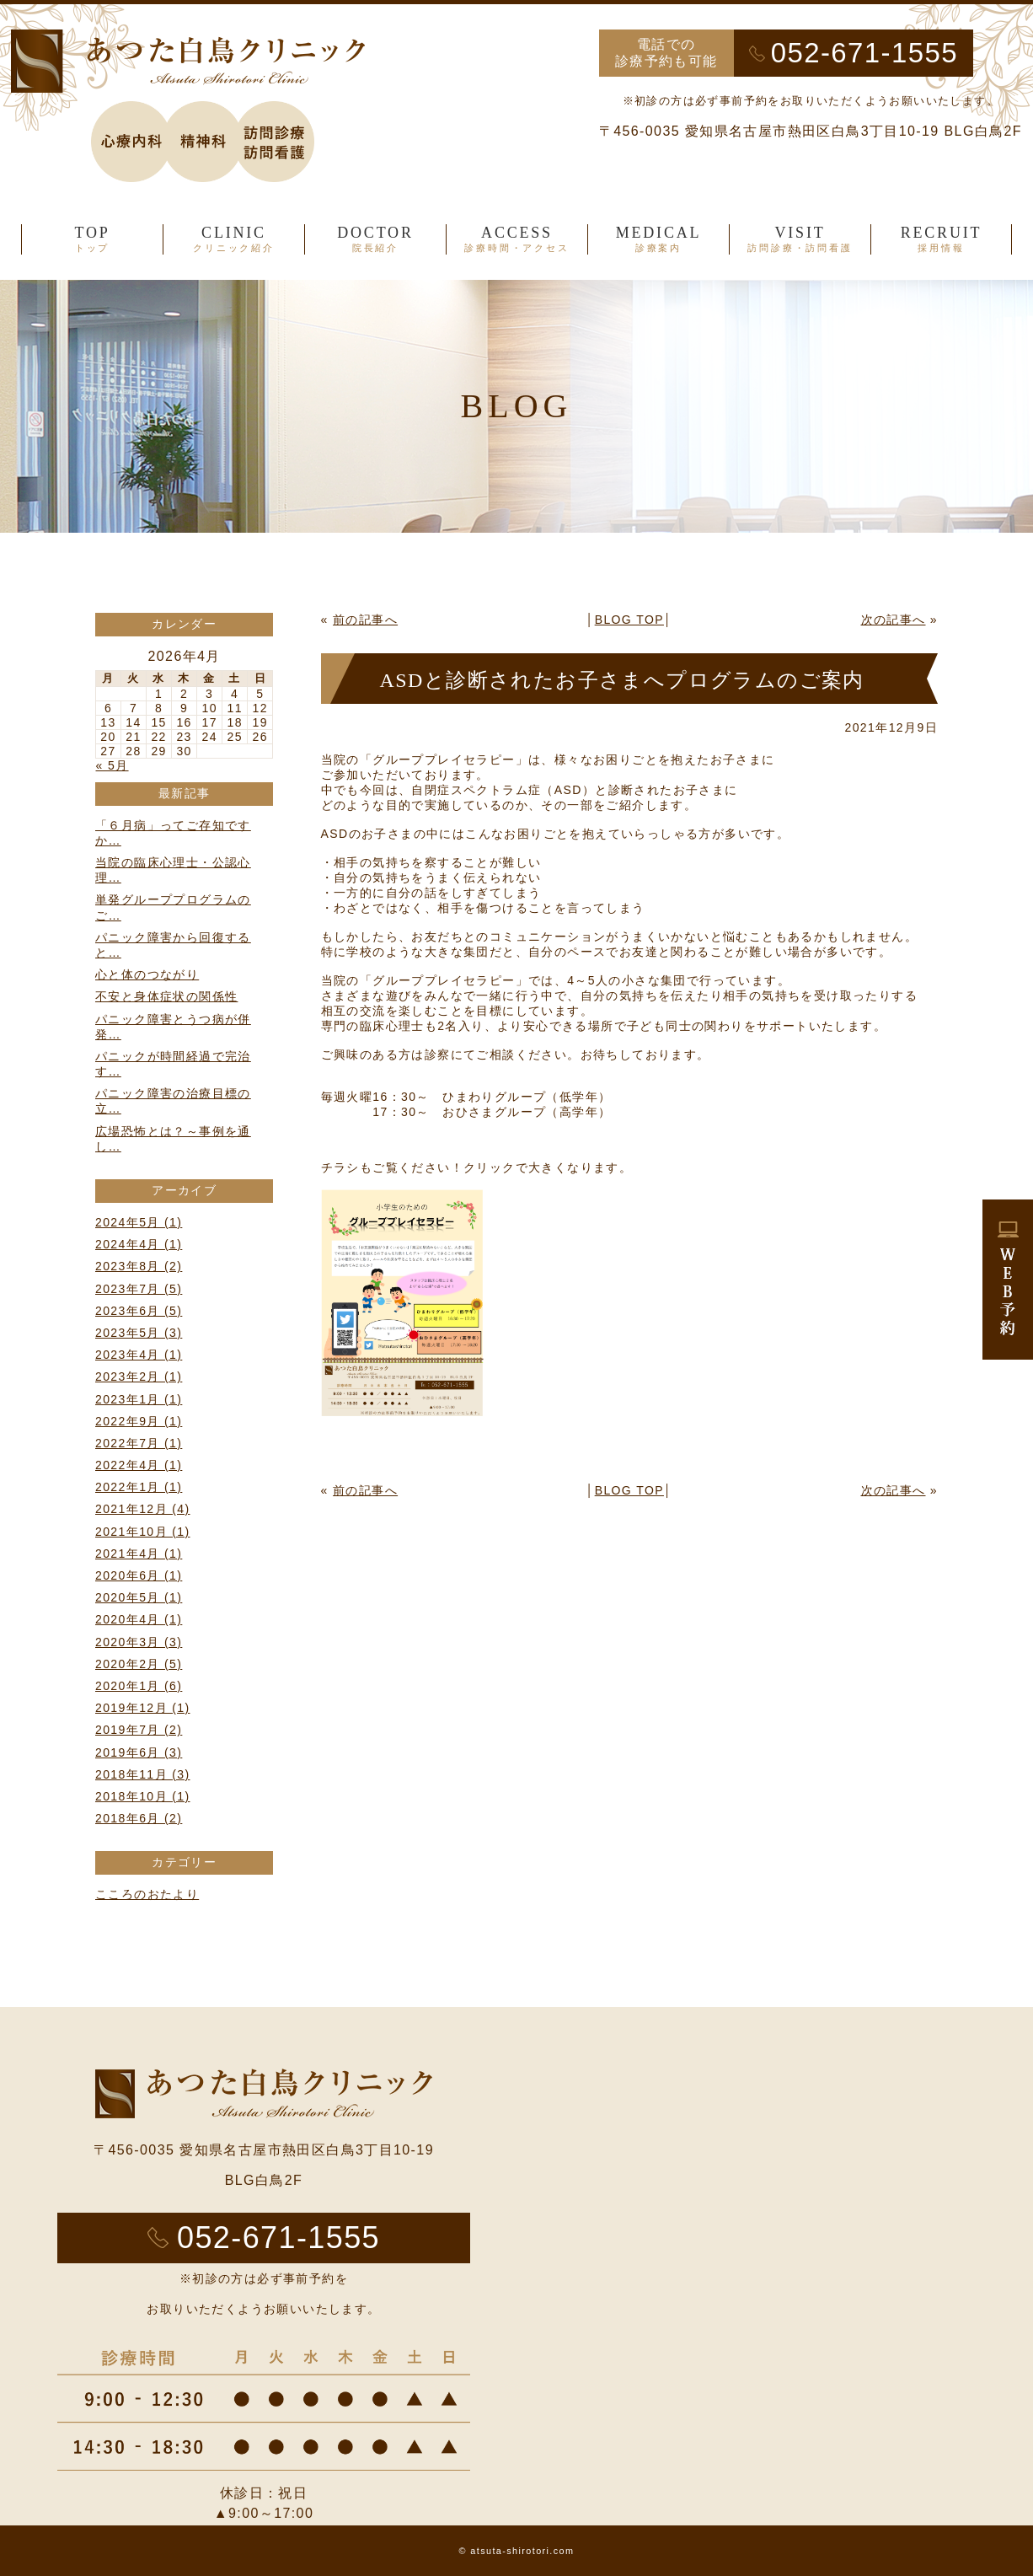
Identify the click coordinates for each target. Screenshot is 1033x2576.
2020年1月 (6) (138, 1686)
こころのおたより (147, 1894)
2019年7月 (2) (138, 1729)
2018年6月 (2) (138, 1818)
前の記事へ (365, 619)
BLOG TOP (629, 619)
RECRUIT (941, 239)
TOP (92, 239)
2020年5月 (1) (138, 1597)
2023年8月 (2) (138, 1266)
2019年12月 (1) (142, 1708)
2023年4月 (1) (138, 1354)
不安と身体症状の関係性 (166, 996)
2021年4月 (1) (138, 1553)
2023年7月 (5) (138, 1289)
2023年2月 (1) (138, 1376)
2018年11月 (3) (142, 1774)
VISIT (800, 239)
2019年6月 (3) (138, 1752)
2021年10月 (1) (142, 1531)
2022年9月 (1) (138, 1421)
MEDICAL (658, 239)
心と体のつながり (147, 974)
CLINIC (233, 239)
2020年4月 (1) (138, 1619)
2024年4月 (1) (138, 1244)
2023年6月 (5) (138, 1311)
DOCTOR (375, 239)
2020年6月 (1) (138, 1575)
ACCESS (517, 239)
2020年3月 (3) (138, 1642)
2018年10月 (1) (142, 1796)
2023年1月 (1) (138, 1399)
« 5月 (112, 765)
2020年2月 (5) (138, 1664)
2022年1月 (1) (138, 1487)
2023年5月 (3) (138, 1332)
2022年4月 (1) (138, 1465)
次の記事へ (893, 619)
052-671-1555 (864, 52)
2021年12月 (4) (142, 1509)
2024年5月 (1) (138, 1222)
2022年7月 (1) (138, 1443)
